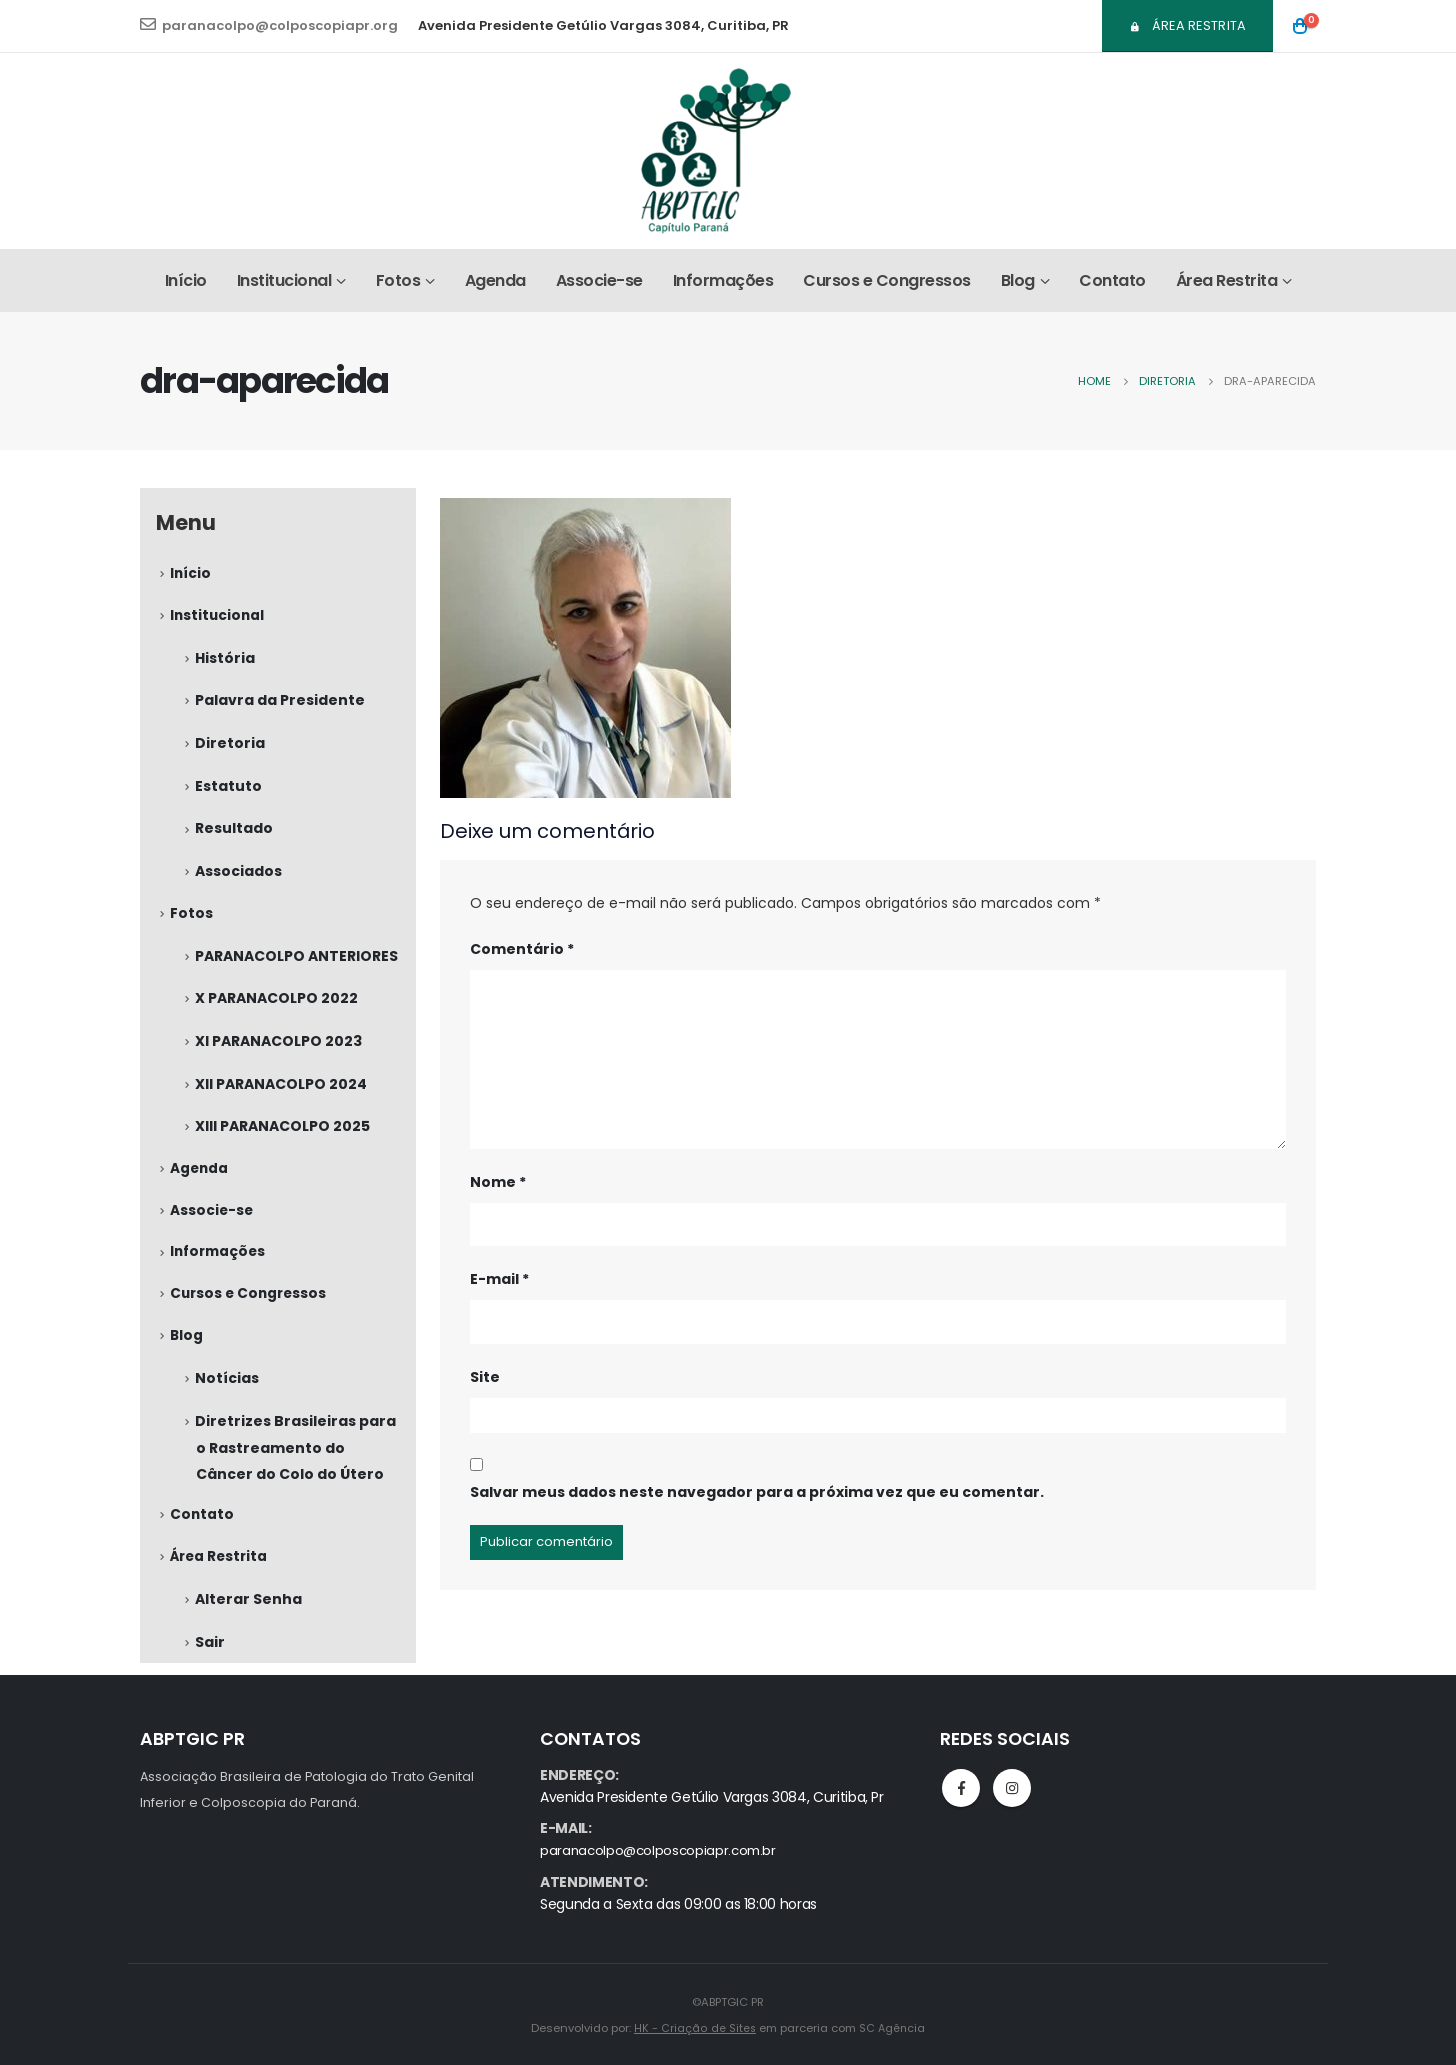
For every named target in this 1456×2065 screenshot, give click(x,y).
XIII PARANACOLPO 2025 (282, 1134)
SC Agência (892, 2027)
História (225, 660)
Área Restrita (1188, 25)
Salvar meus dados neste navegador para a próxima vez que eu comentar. (757, 1492)
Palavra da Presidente (280, 703)
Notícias (227, 1393)
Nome (498, 1182)
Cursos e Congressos (887, 280)
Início (186, 280)
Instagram (1012, 1788)
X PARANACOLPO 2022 (276, 1005)
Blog (1018, 280)
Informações (723, 280)
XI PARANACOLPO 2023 (278, 1048)
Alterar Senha (248, 1617)
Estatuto (228, 790)
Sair (210, 1660)
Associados (238, 876)
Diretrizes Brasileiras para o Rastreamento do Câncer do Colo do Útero (295, 1462)
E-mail (499, 1279)
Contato (1112, 280)
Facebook (961, 1788)
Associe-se (599, 280)
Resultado (234, 833)
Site (485, 1377)
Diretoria (230, 747)
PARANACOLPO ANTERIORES (296, 962)
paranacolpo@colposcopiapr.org (269, 25)
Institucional (284, 280)
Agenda (495, 280)
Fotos (398, 280)
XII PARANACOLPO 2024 (281, 1091)
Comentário (522, 949)
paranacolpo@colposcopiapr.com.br (662, 1850)
